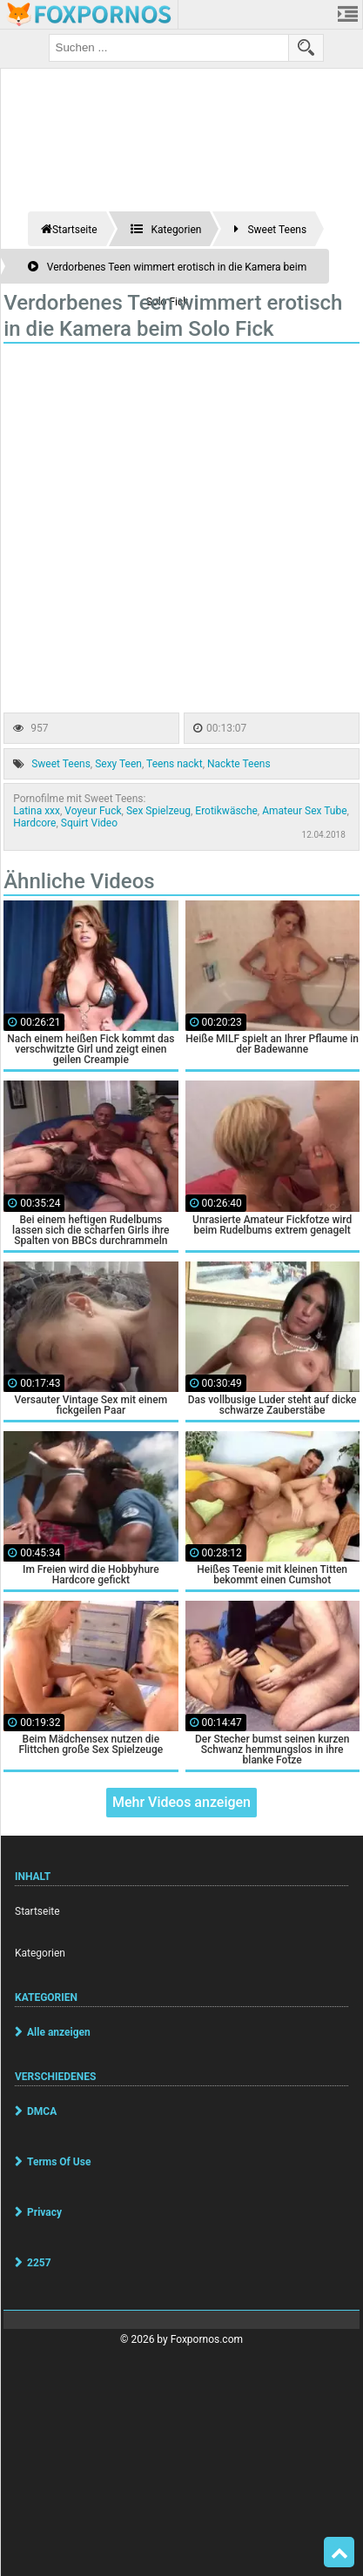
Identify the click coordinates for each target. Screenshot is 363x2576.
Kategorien (40, 1953)
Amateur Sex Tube (304, 811)
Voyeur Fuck (92, 811)
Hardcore (34, 823)
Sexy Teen (118, 764)
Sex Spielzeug (158, 811)
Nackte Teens (239, 764)
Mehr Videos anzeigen (181, 1802)
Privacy (44, 2212)
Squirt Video (89, 823)
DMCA (42, 2111)
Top (339, 2552)
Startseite (37, 1911)
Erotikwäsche (226, 811)
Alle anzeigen (59, 2032)
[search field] (169, 48)
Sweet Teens (61, 764)
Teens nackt (174, 764)
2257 (39, 2263)
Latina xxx (36, 811)
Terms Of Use (59, 2162)
